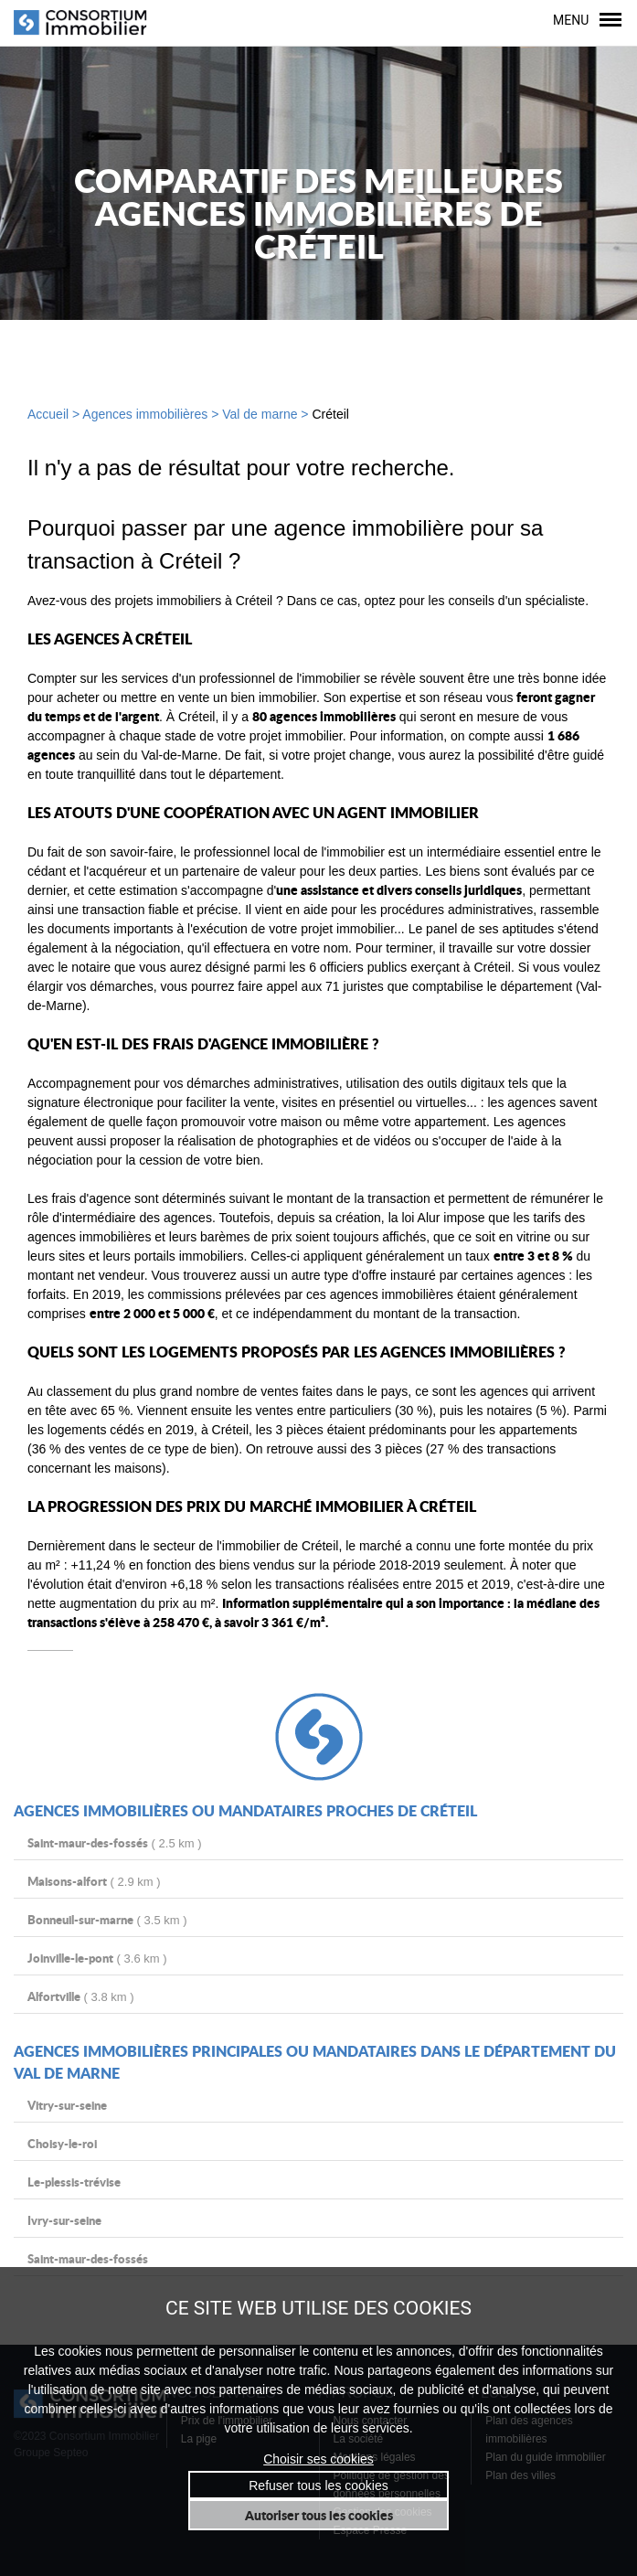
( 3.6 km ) (97, 1957)
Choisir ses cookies (318, 2458)
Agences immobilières (144, 413)
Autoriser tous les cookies (319, 2515)
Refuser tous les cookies (318, 2485)
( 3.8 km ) (80, 1996)
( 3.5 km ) (107, 1919)
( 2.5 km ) (114, 1842)
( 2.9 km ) (94, 1880)
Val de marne (259, 413)
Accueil (48, 413)
